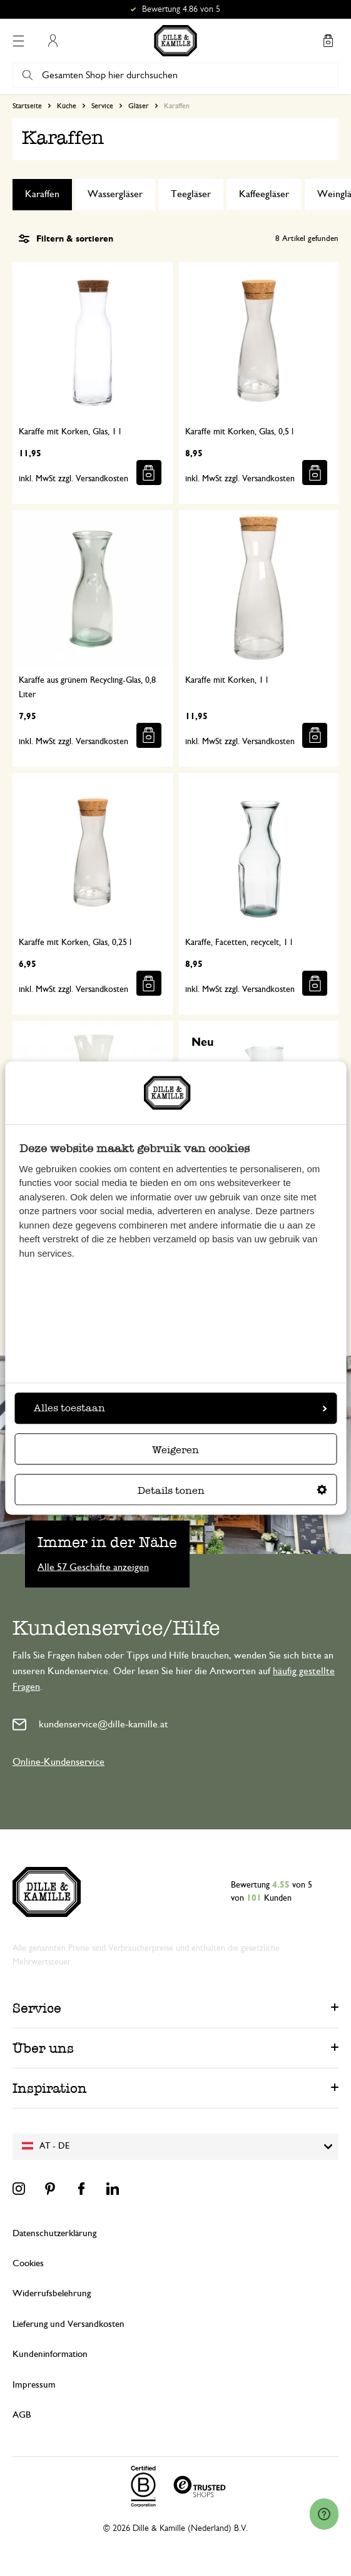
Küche (66, 106)
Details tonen (232, 1490)
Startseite (27, 106)
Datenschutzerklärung (54, 2233)
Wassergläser (115, 194)
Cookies (28, 2263)
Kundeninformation (50, 2354)
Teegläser (191, 194)
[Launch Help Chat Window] (324, 2514)
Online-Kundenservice (58, 1762)
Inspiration (50, 2088)
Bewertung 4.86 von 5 (181, 9)
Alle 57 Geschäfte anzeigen (93, 1567)
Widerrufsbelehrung (52, 2293)
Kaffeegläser (264, 194)
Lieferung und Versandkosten (69, 2324)
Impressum (34, 2384)
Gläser (138, 106)
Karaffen (42, 194)
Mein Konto (52, 40)
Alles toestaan (180, 1408)
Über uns (43, 2048)
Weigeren (175, 1450)
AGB (22, 2415)
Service (102, 106)
